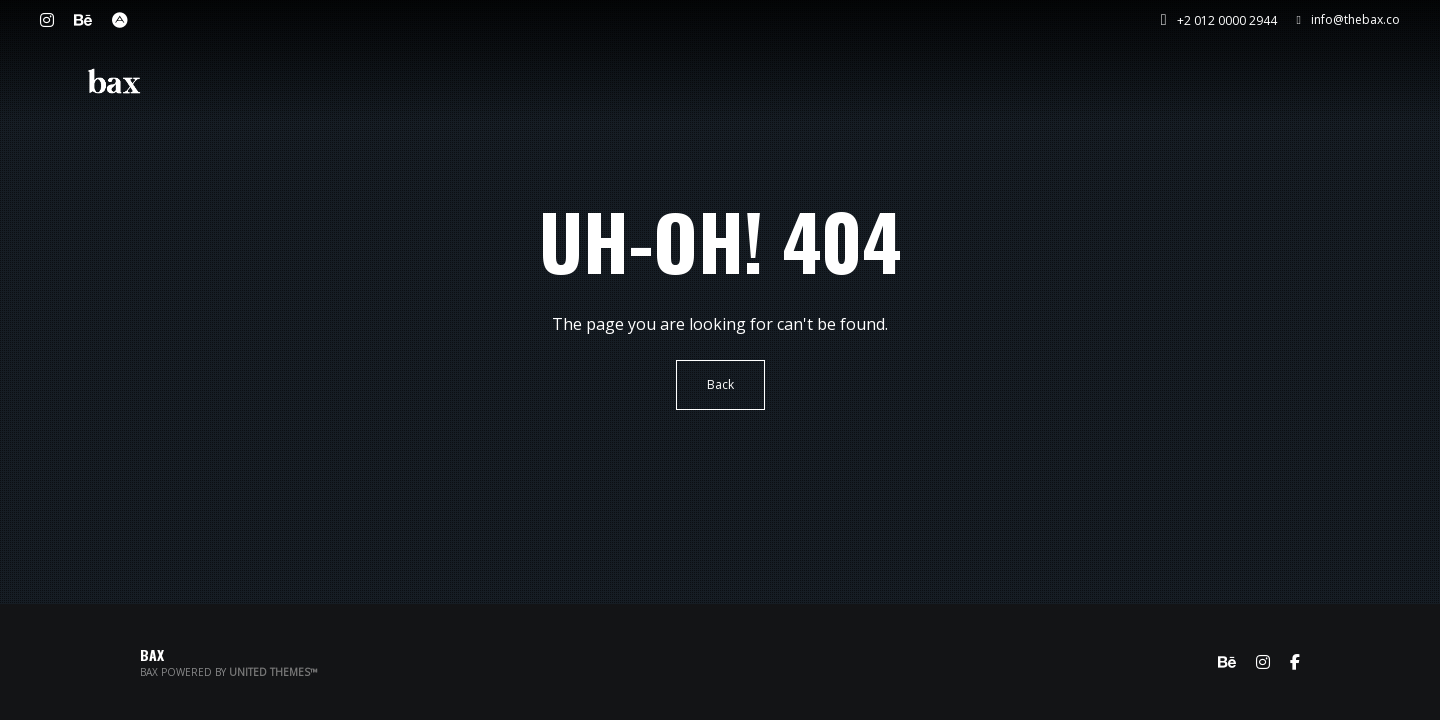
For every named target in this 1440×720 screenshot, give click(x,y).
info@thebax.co (1348, 20)
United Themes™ (273, 672)
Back (720, 384)
